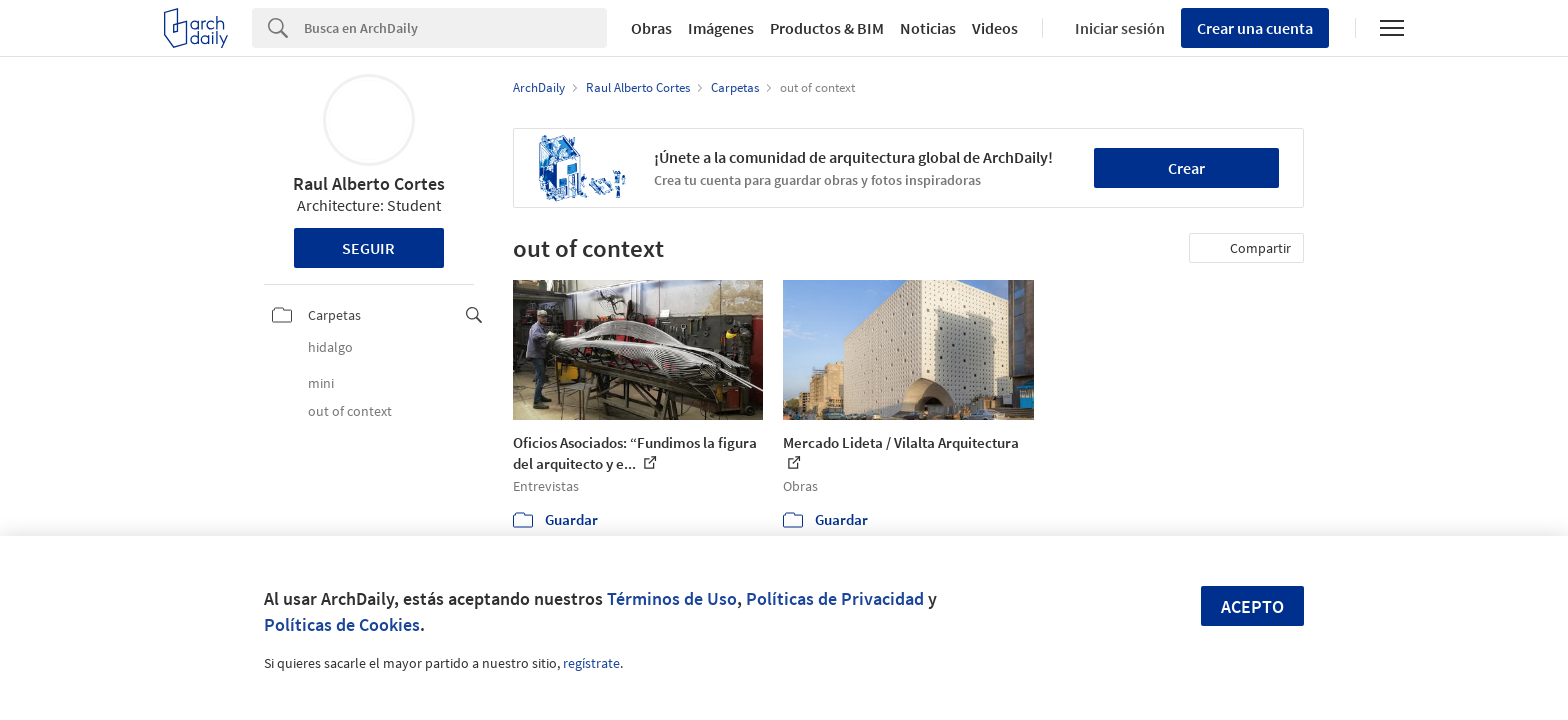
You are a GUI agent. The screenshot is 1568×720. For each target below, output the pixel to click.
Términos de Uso (672, 598)
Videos (995, 28)
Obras (651, 28)
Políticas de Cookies (342, 624)
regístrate (591, 663)
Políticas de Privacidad (835, 598)
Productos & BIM (827, 28)
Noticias (928, 28)
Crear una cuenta (1255, 28)
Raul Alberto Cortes (369, 183)
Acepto (1252, 606)
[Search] (455, 28)
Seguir (368, 248)
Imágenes (721, 28)
